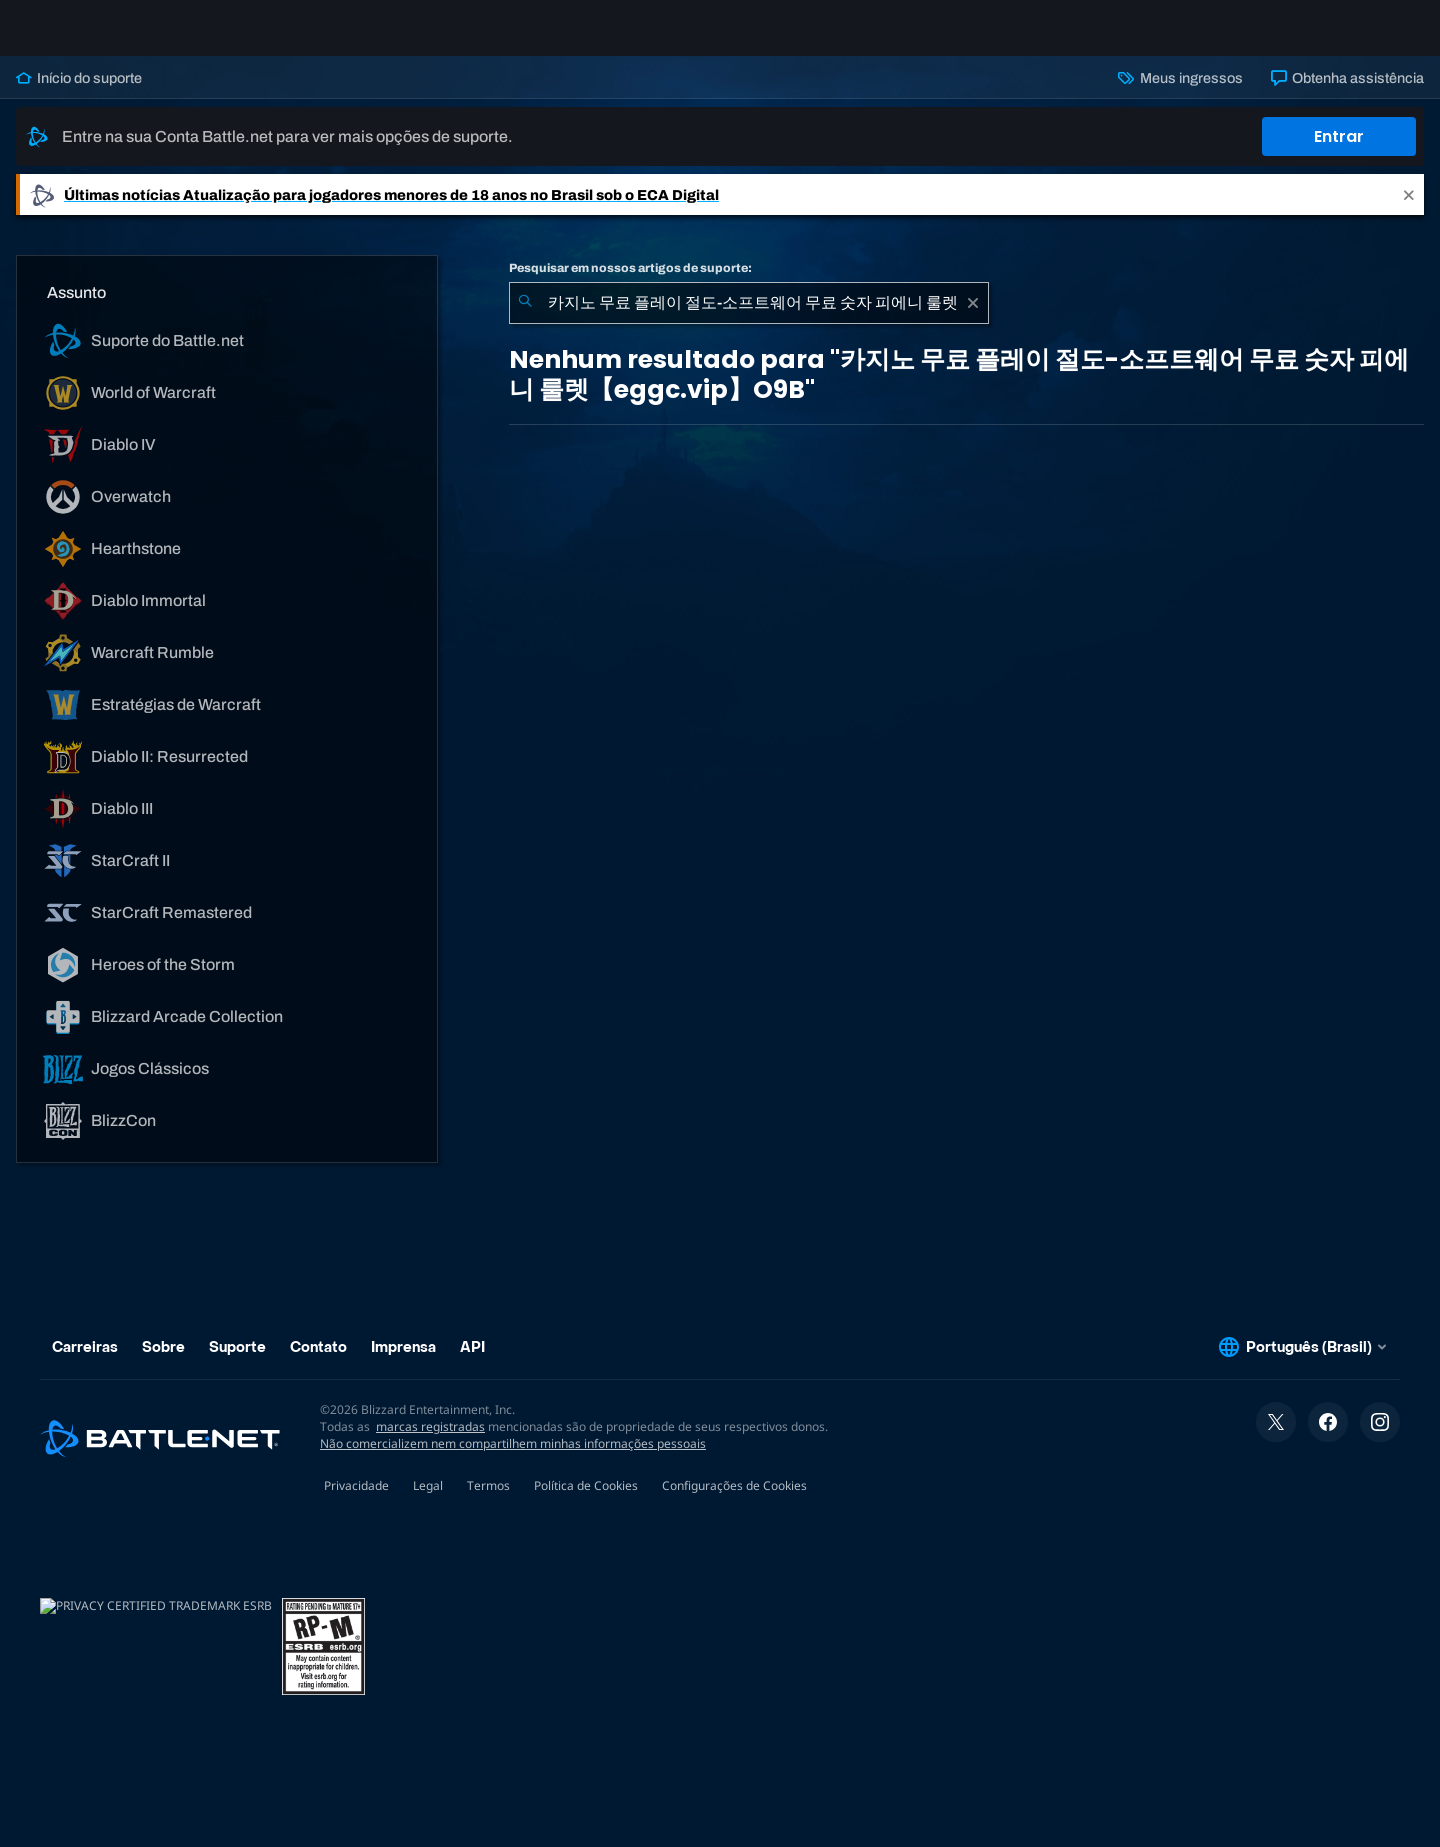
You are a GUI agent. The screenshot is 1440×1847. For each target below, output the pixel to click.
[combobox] (749, 319)
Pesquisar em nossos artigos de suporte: (630, 284)
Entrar (1339, 152)
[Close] (1409, 210)
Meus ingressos (1180, 94)
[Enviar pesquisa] (525, 319)
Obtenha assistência (1347, 94)
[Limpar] (973, 319)
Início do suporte (79, 94)
